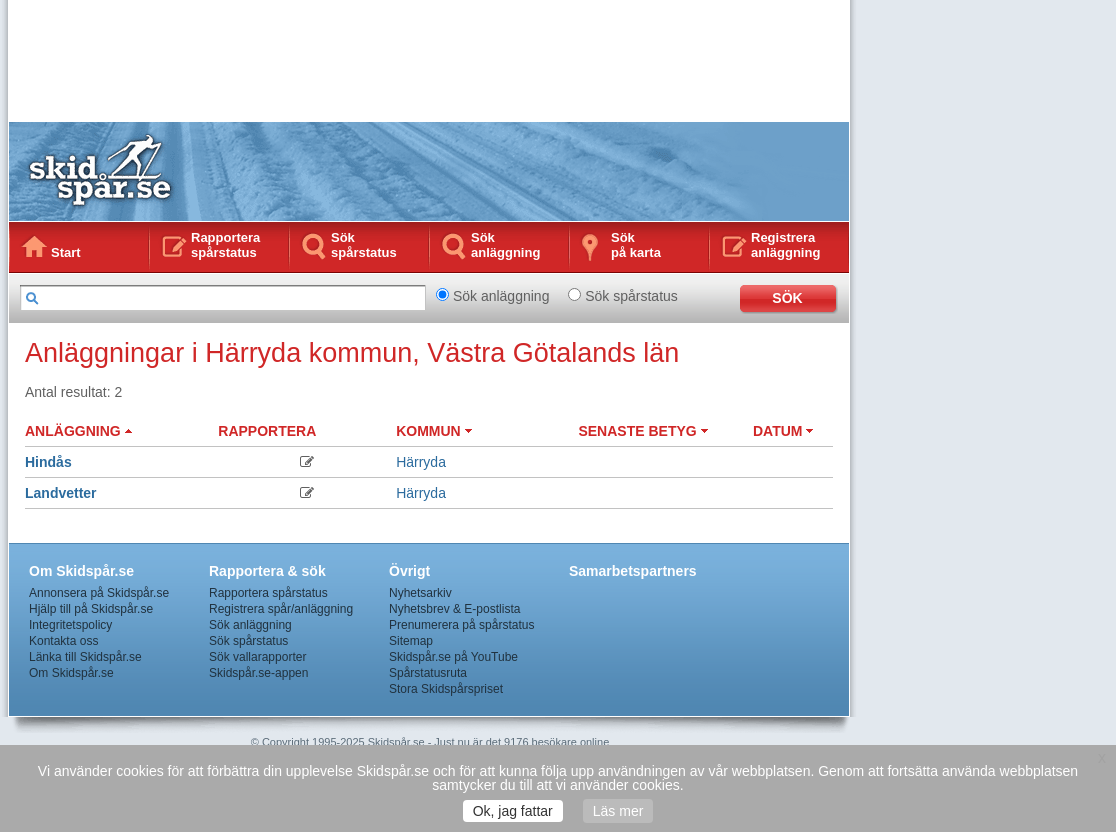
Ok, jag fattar (513, 811)
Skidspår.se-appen (258, 673)
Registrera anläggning (785, 245)
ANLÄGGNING (78, 431)
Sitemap (411, 641)
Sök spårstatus (364, 245)
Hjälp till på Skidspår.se (91, 609)
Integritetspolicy (70, 625)
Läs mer (618, 811)
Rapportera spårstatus (225, 245)
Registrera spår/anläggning (281, 609)
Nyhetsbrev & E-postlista (454, 609)
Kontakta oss (63, 641)
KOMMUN (433, 431)
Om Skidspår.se (71, 673)
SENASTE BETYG (642, 431)
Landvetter (61, 493)
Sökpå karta (636, 245)
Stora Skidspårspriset (446, 689)
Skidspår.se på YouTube (453, 657)
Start (66, 252)
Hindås (48, 462)
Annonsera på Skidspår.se (99, 593)
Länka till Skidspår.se (85, 657)
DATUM (783, 431)
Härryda (421, 462)
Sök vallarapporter (257, 657)
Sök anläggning (505, 245)
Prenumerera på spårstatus (461, 625)
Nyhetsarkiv (420, 593)
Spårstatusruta (428, 673)
